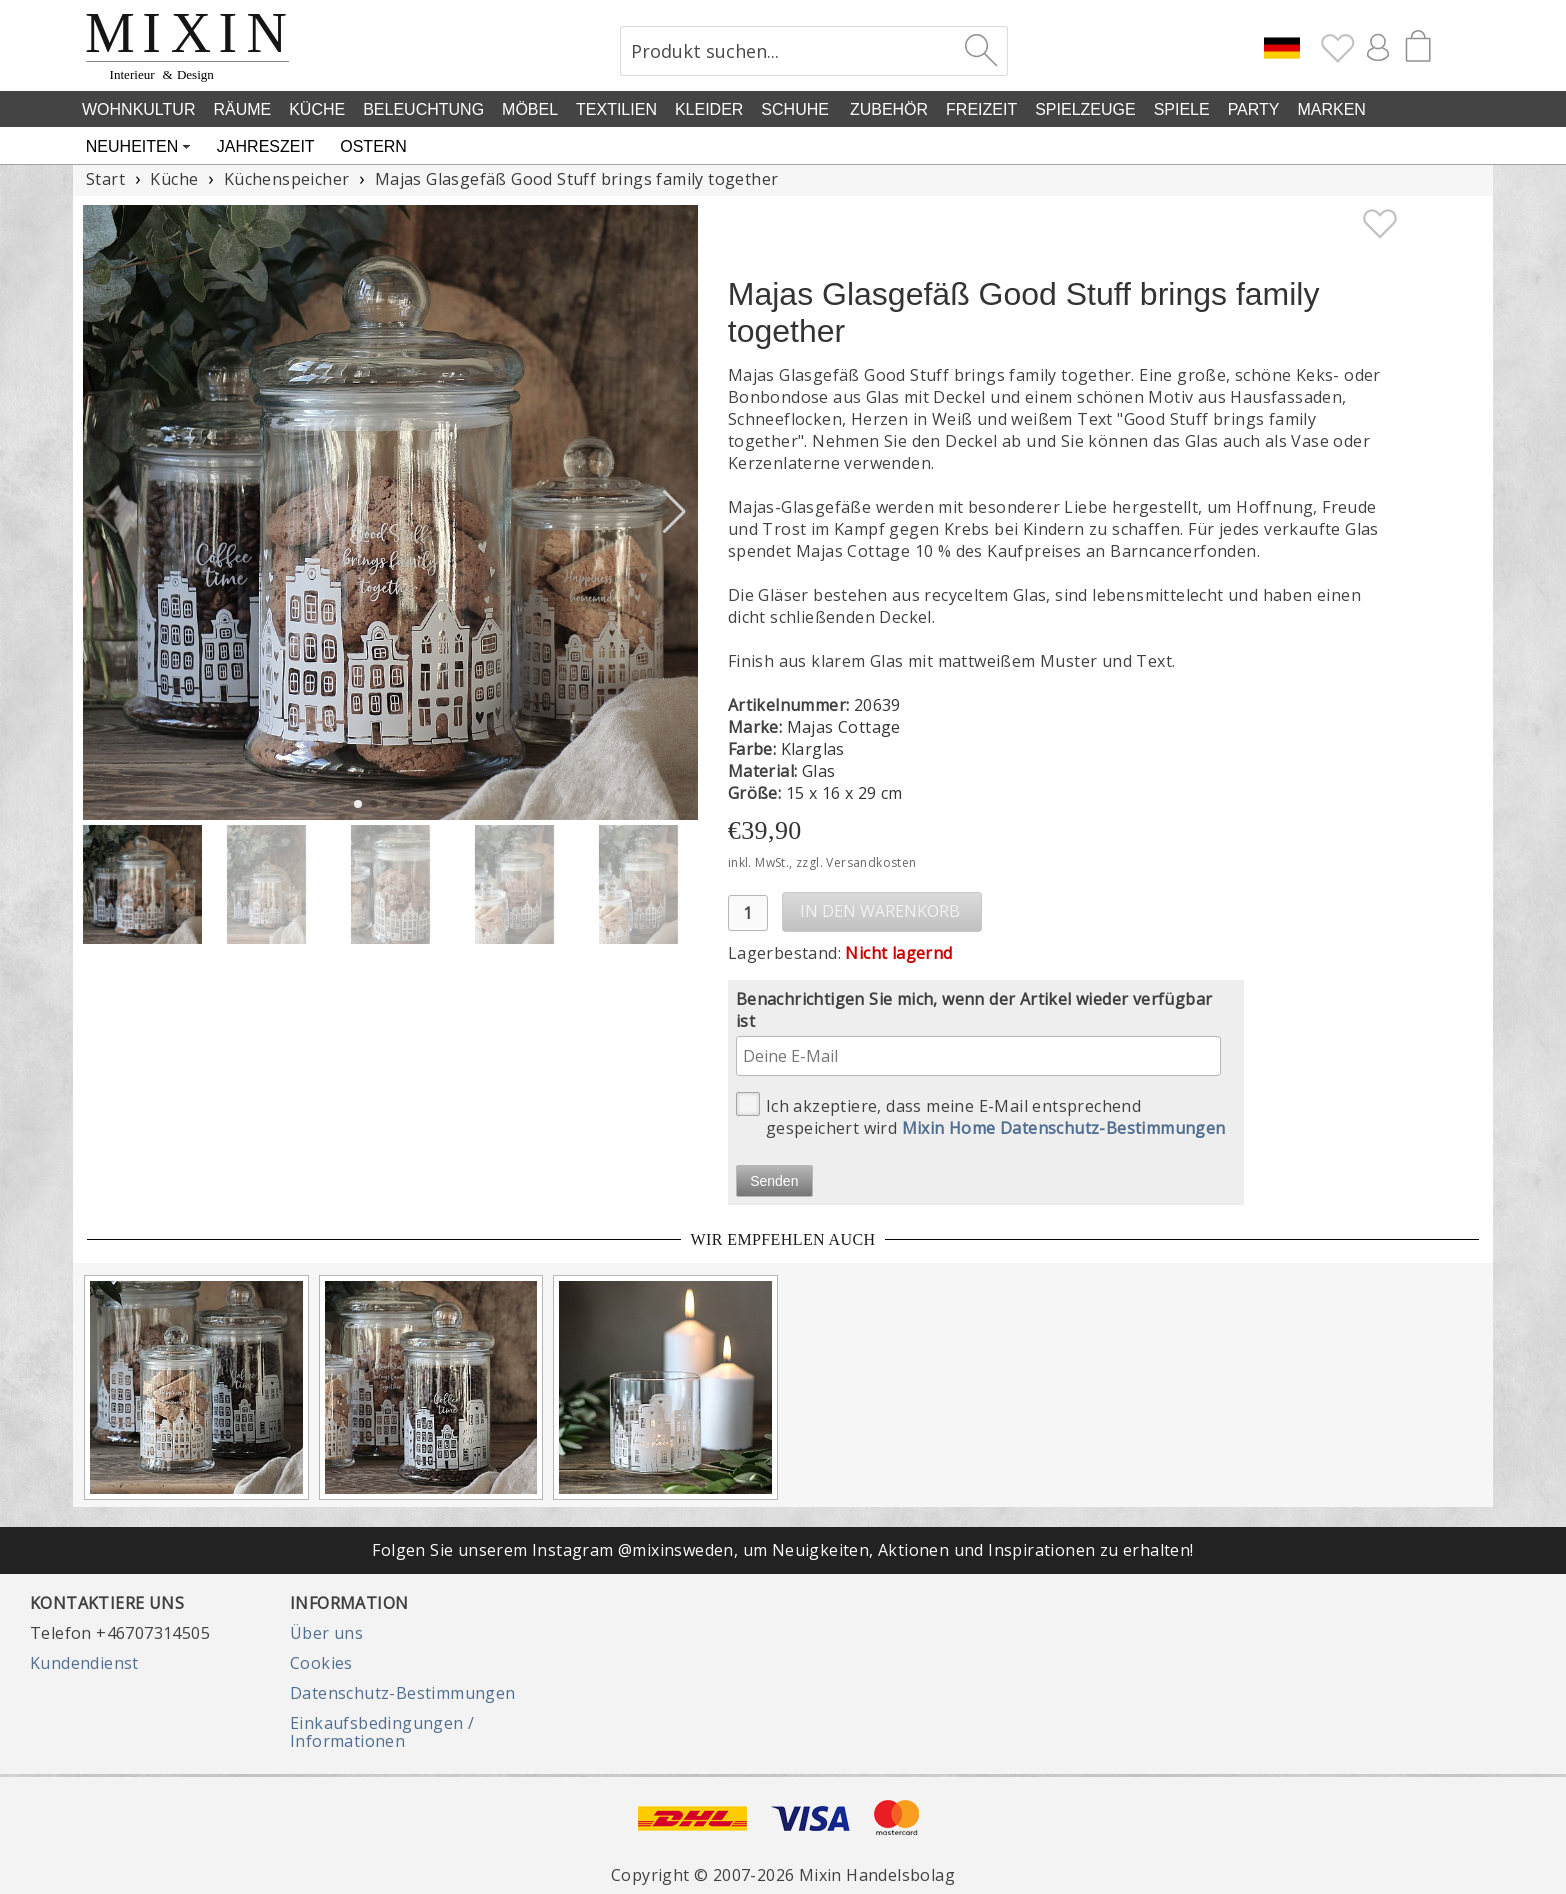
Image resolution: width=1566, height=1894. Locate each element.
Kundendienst (84, 1663)
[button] (674, 512)
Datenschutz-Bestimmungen (403, 1693)
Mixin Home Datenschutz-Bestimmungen (1064, 1128)
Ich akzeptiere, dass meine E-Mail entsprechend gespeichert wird (981, 1115)
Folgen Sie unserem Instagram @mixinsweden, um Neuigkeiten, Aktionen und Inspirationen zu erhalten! (782, 1550)
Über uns (326, 1633)
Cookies (321, 1663)
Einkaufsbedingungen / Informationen (382, 1732)
